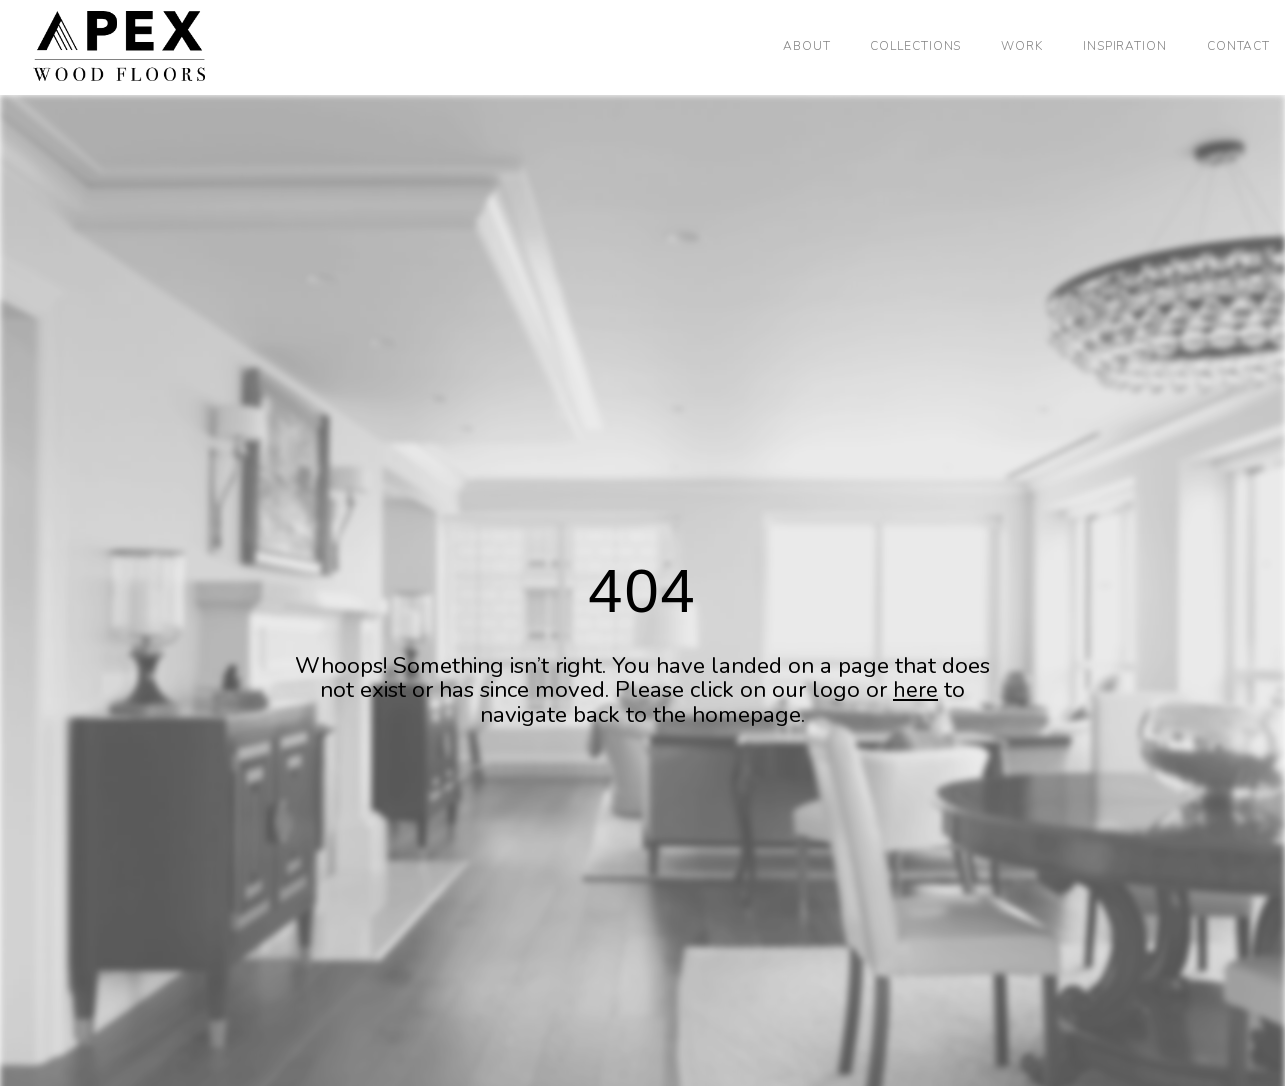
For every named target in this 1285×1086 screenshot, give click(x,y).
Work (1022, 46)
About (807, 46)
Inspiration (1125, 46)
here (915, 689)
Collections (915, 46)
